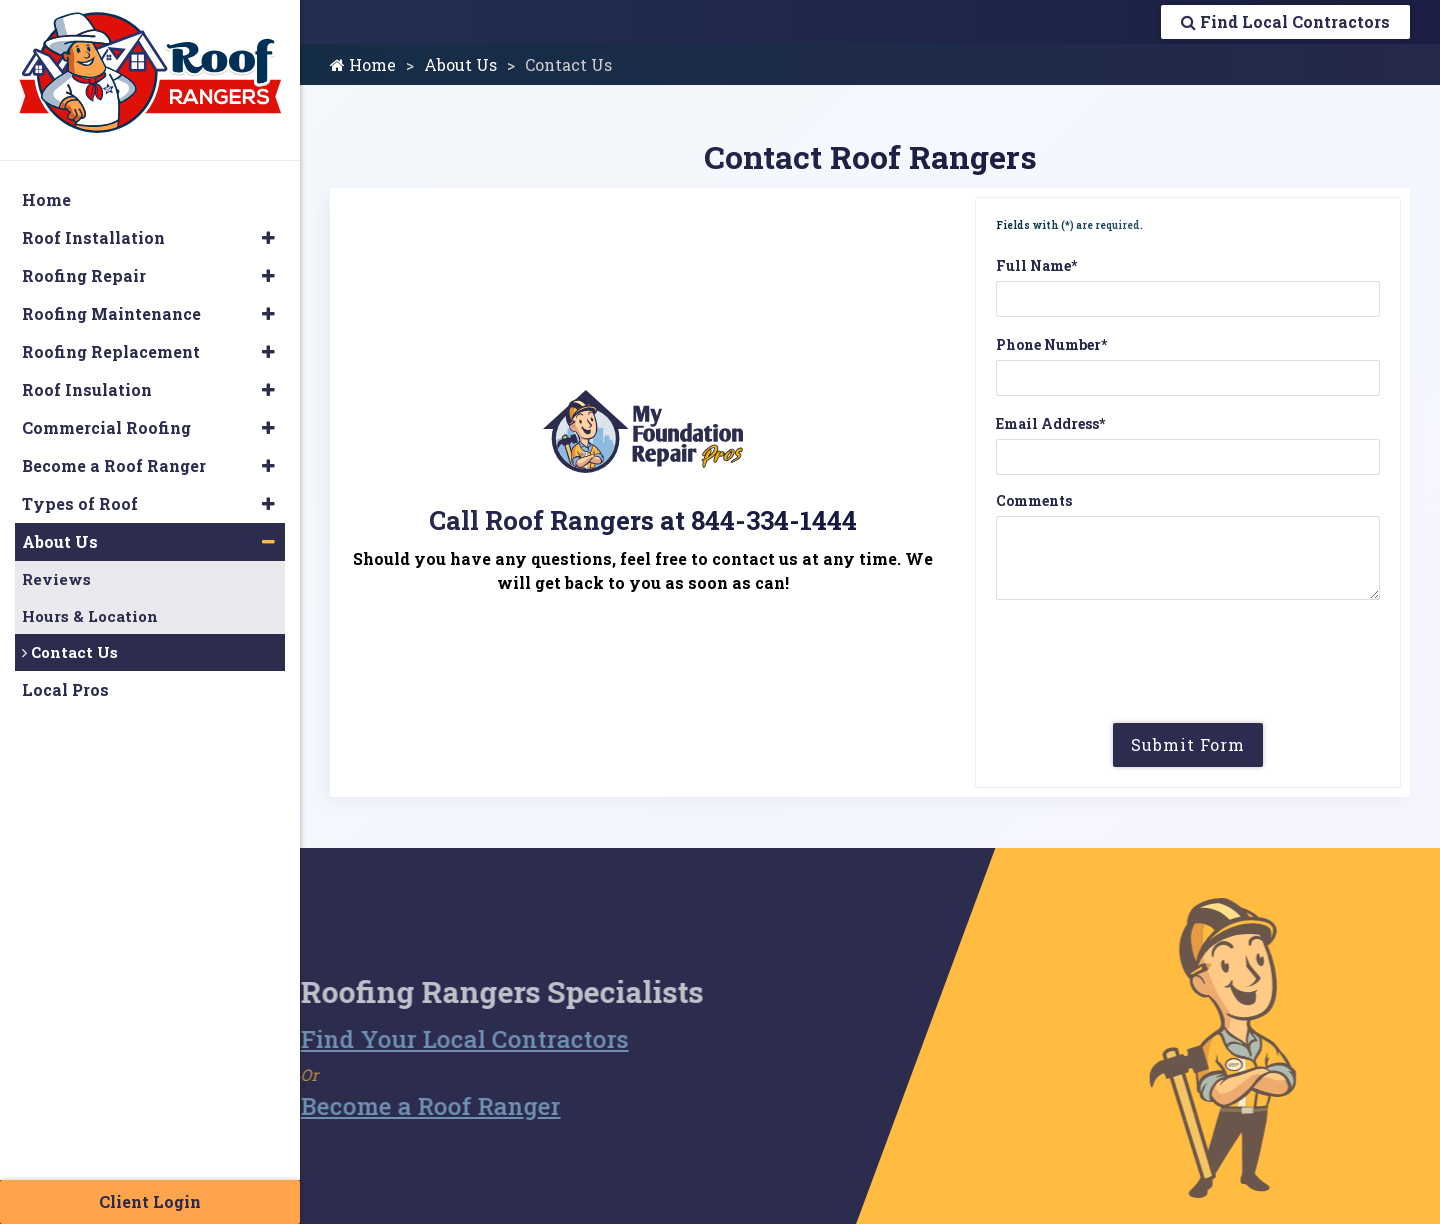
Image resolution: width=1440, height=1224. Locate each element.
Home (363, 64)
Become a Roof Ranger (404, 1106)
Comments (1034, 500)
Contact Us (70, 652)
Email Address (1050, 423)
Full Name (1036, 265)
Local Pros (65, 689)
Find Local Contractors (1285, 21)
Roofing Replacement (111, 351)
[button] (268, 238)
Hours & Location (90, 616)
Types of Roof (80, 503)
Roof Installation (93, 237)
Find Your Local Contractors (438, 1039)
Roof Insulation (87, 389)
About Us (460, 64)
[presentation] (1188, 669)
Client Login (150, 1201)
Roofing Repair (84, 275)
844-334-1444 (774, 520)
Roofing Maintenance (111, 313)
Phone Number (1051, 344)
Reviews (56, 579)
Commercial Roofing (106, 427)
